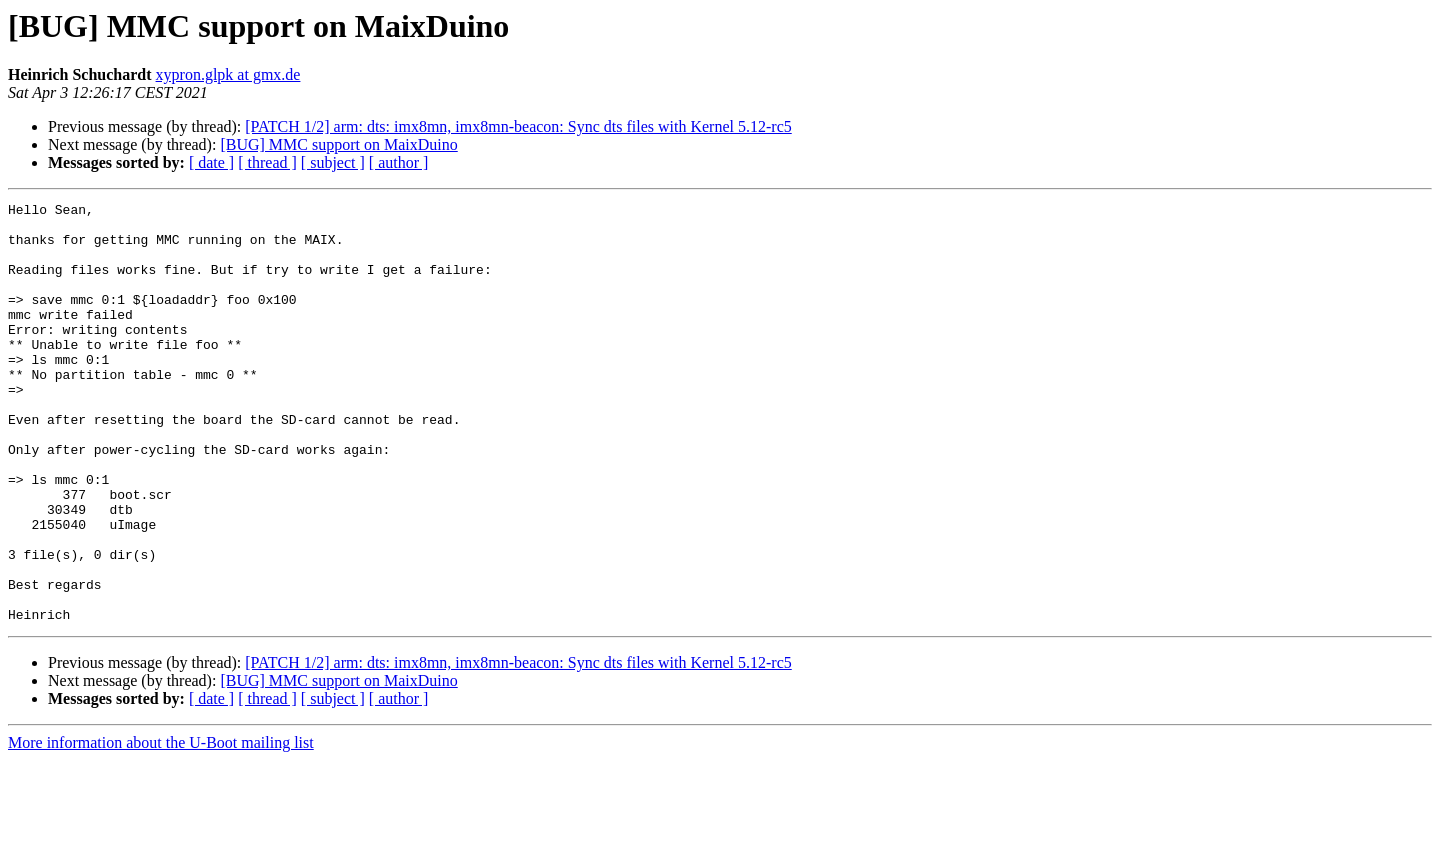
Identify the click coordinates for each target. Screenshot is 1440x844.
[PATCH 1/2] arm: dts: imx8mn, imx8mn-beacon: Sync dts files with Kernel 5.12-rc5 (518, 126)
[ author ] (399, 162)
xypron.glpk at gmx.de (228, 74)
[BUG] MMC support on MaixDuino (338, 144)
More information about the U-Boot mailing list (161, 826)
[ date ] (211, 162)
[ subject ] (333, 162)
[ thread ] (267, 162)
